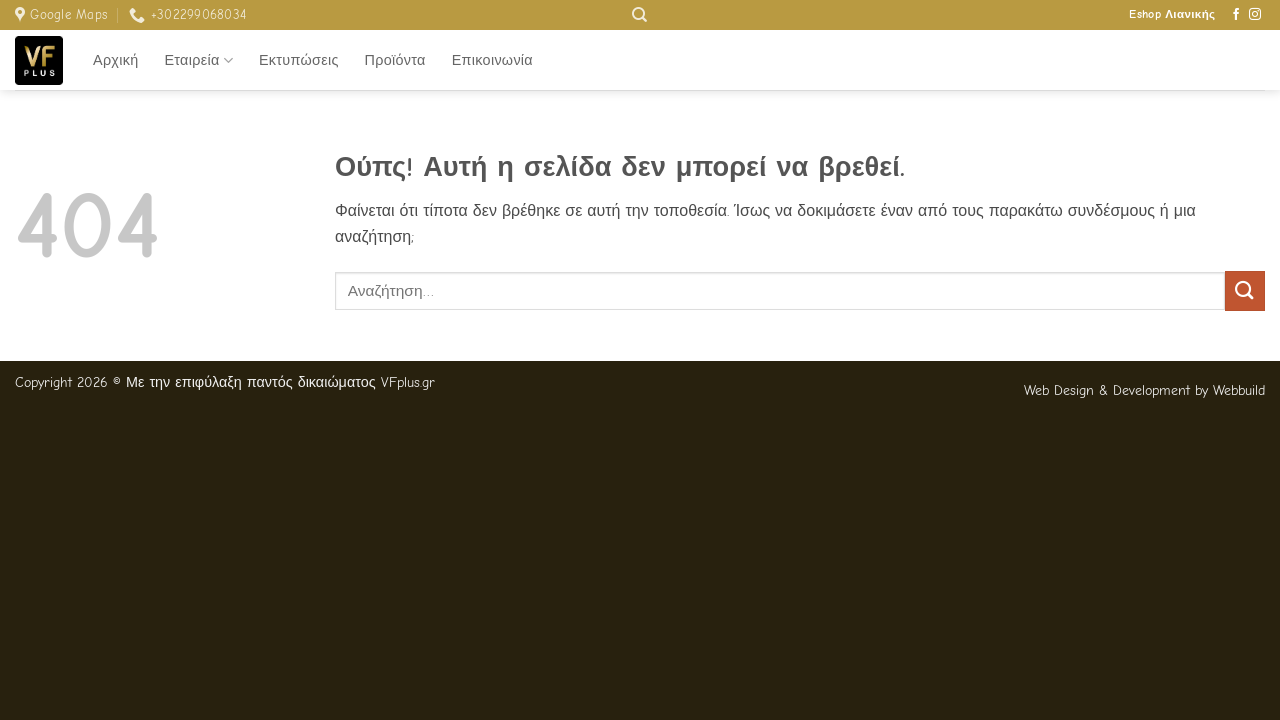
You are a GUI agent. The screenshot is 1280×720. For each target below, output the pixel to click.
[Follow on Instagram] (1255, 15)
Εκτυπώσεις (299, 60)
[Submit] (1245, 290)
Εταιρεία (198, 60)
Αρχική (115, 60)
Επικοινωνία (492, 60)
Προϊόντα (395, 60)
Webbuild (1239, 390)
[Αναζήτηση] (639, 15)
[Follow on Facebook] (1236, 15)
